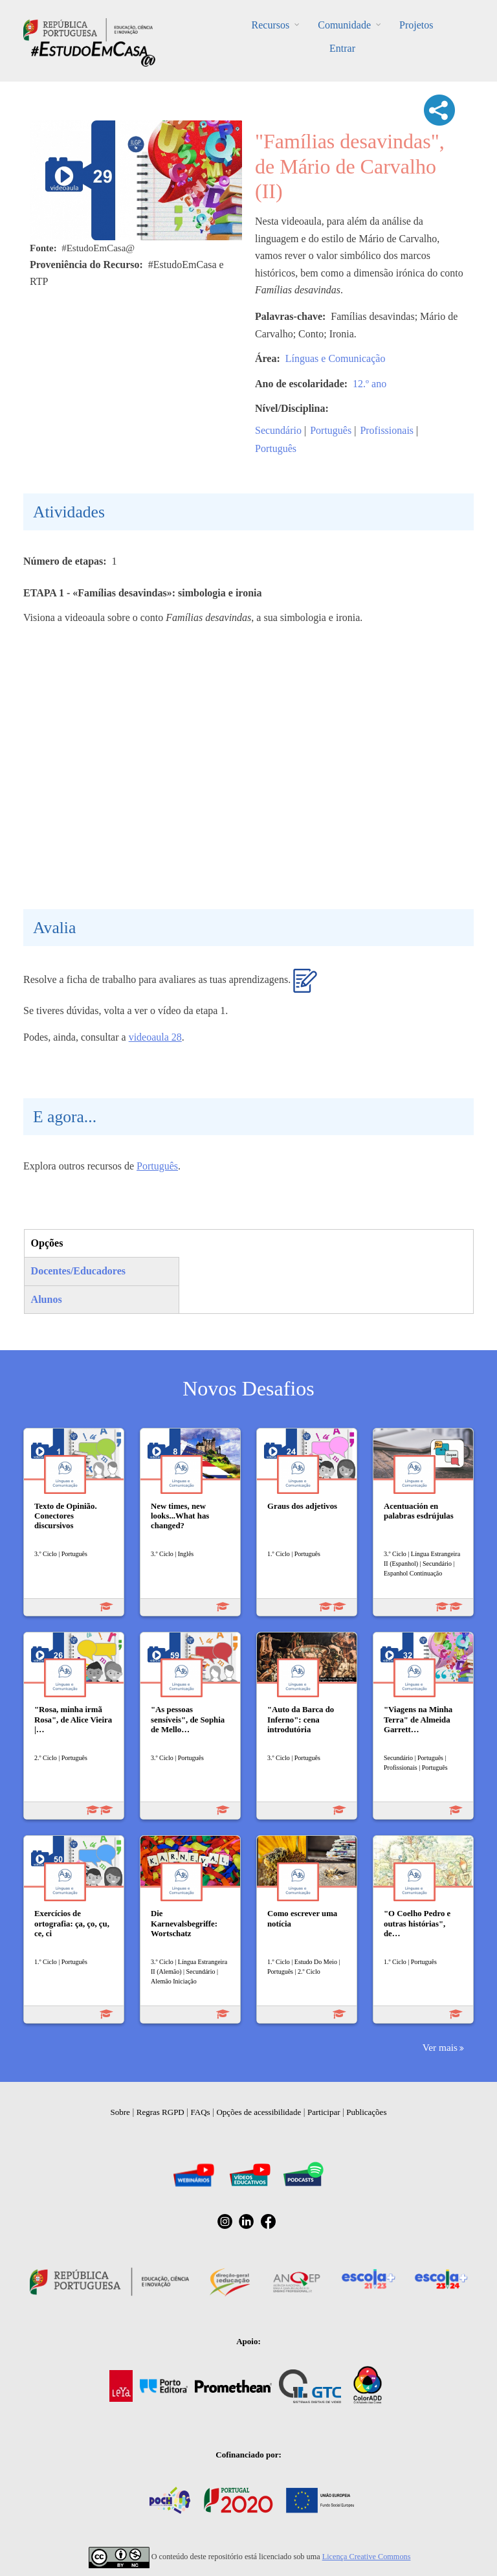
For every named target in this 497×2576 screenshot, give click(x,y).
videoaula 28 (155, 1037)
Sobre (120, 2112)
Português (330, 430)
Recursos (271, 24)
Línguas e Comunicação (335, 358)
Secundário (278, 430)
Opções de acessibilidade (258, 2112)
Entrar (342, 48)
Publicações (366, 2112)
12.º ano (369, 383)
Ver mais (440, 2047)
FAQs (200, 2112)
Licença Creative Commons (366, 2556)
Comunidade (344, 24)
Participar (323, 2112)
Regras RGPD (160, 2112)
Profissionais (387, 430)
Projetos (416, 24)
